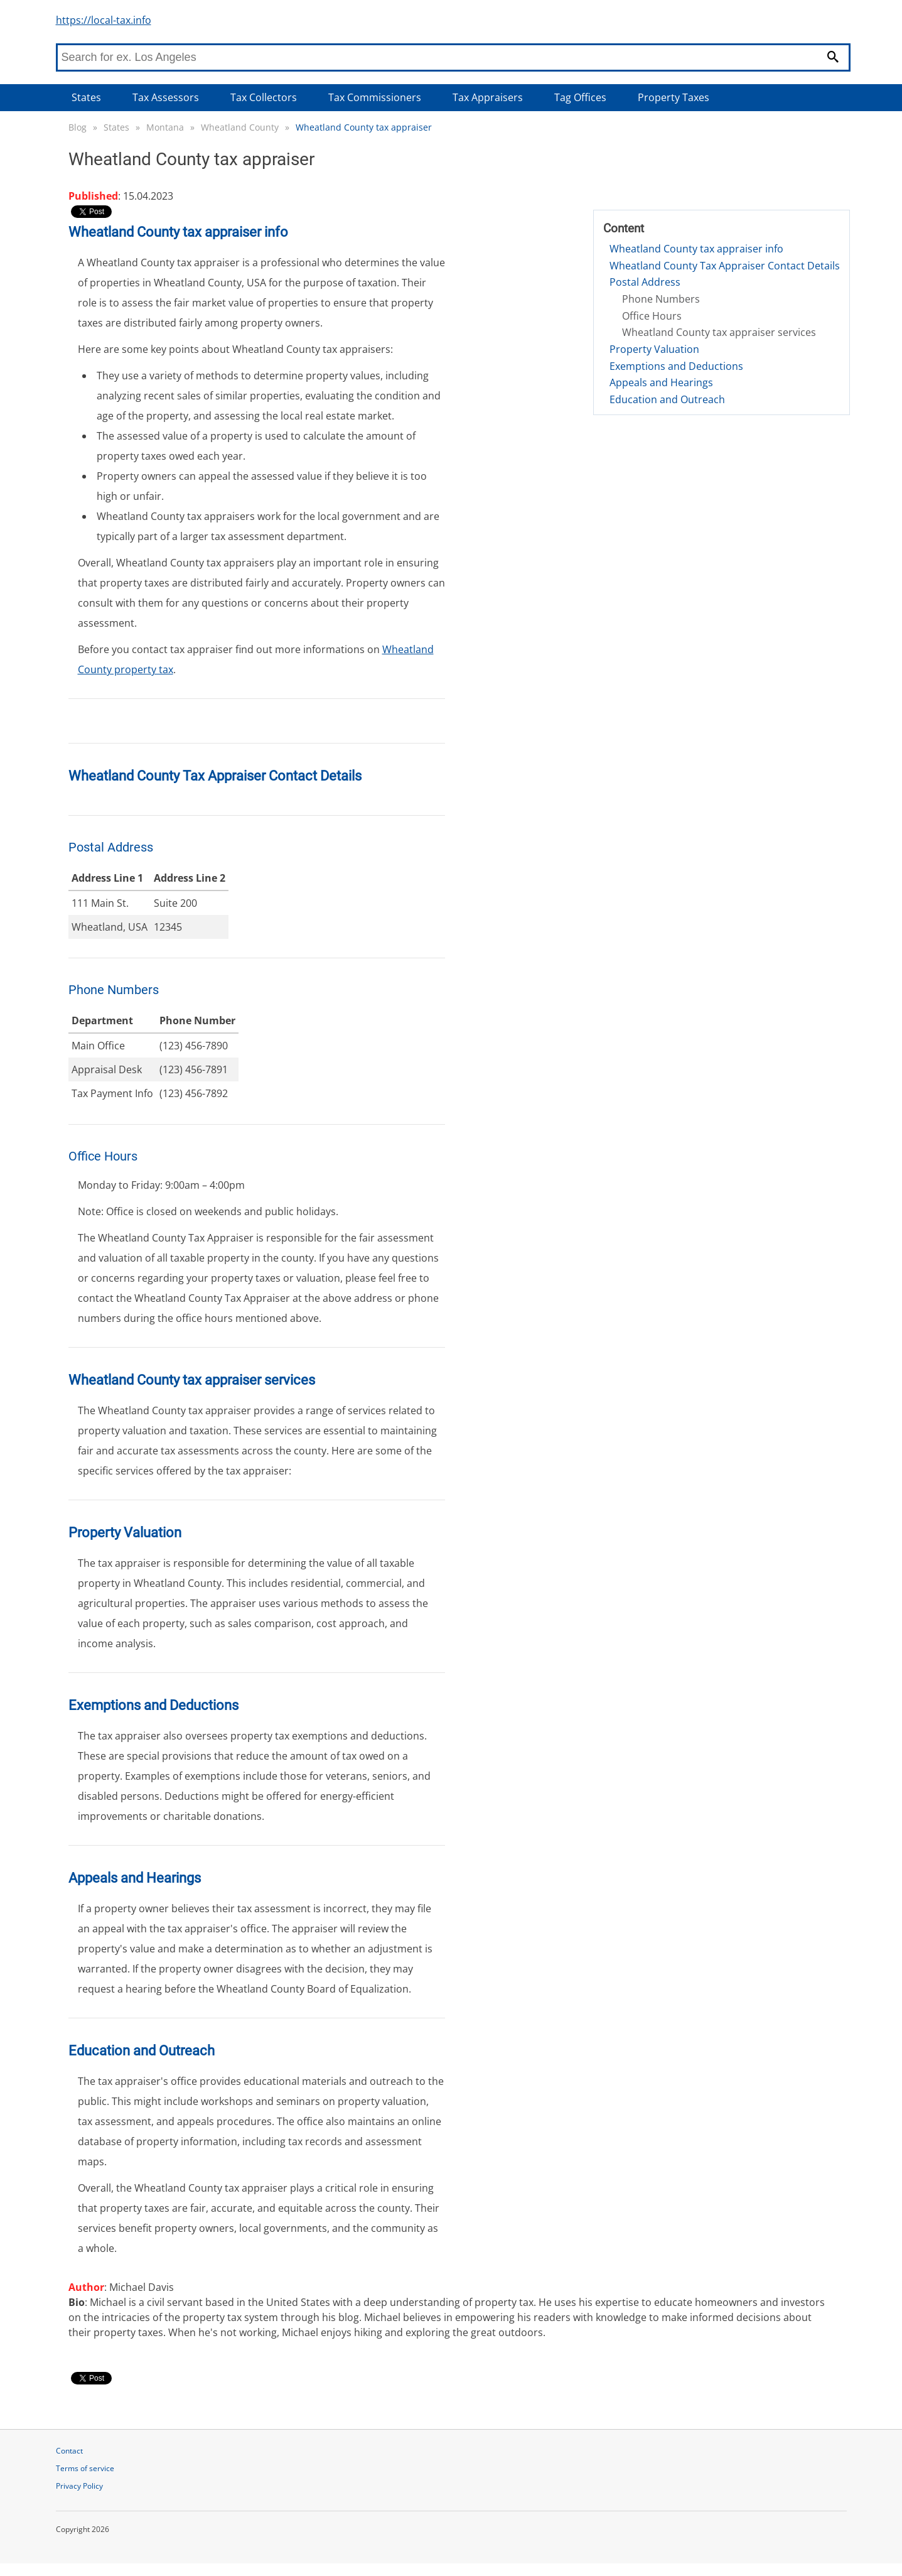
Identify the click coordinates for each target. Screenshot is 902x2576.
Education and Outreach (667, 399)
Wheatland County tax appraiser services (719, 332)
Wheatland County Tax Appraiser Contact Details (724, 266)
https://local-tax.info (103, 20)
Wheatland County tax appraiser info (696, 249)
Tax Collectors (263, 97)
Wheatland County (240, 127)
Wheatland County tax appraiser (364, 127)
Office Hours (652, 316)
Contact (69, 2450)
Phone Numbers (661, 299)
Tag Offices (580, 97)
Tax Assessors (165, 97)
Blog (77, 127)
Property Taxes (673, 97)
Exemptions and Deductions (676, 366)
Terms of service (85, 2468)
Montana (165, 127)
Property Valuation (654, 349)
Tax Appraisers (488, 97)
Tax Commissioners (374, 97)
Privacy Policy (79, 2486)
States (86, 97)
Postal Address (644, 282)
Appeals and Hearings (661, 382)
